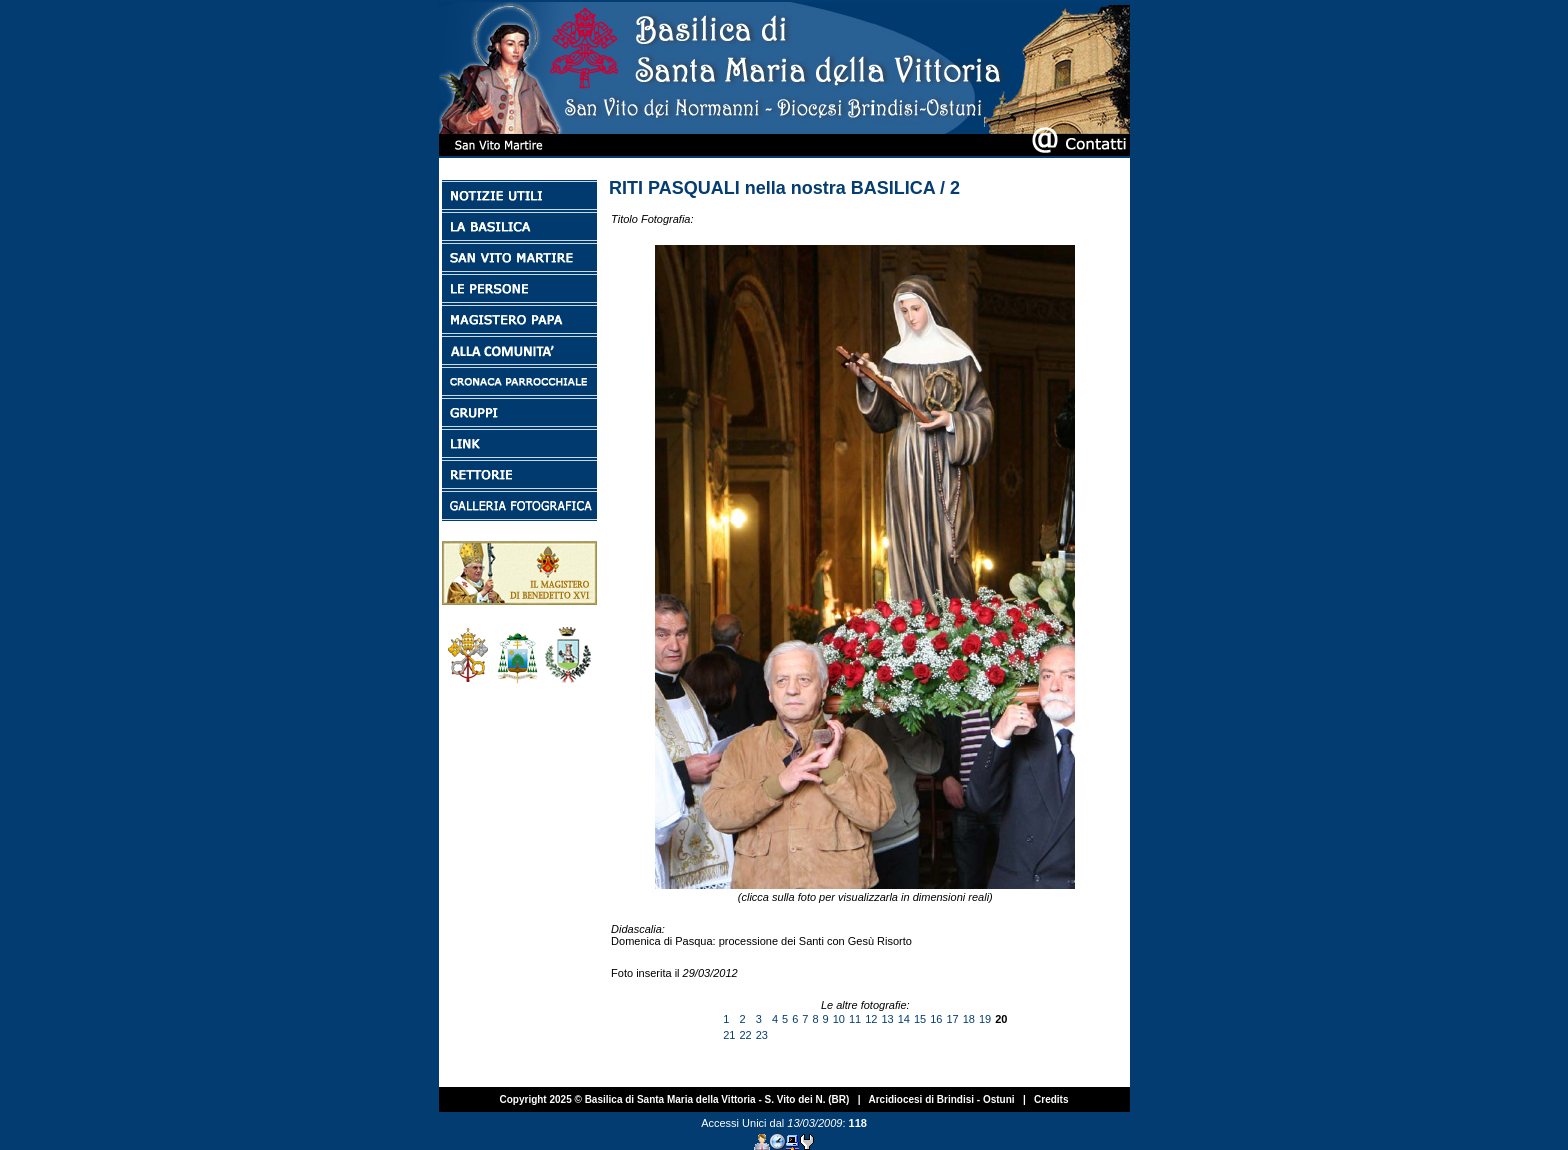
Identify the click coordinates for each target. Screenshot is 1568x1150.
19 (985, 1019)
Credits (1051, 1099)
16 (936, 1019)
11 (855, 1019)
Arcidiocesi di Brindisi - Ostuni (941, 1099)
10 (839, 1019)
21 (729, 1035)
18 (969, 1019)
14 (904, 1019)
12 (871, 1019)
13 (887, 1019)
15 (920, 1019)
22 (745, 1035)
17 (952, 1019)
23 (762, 1035)
